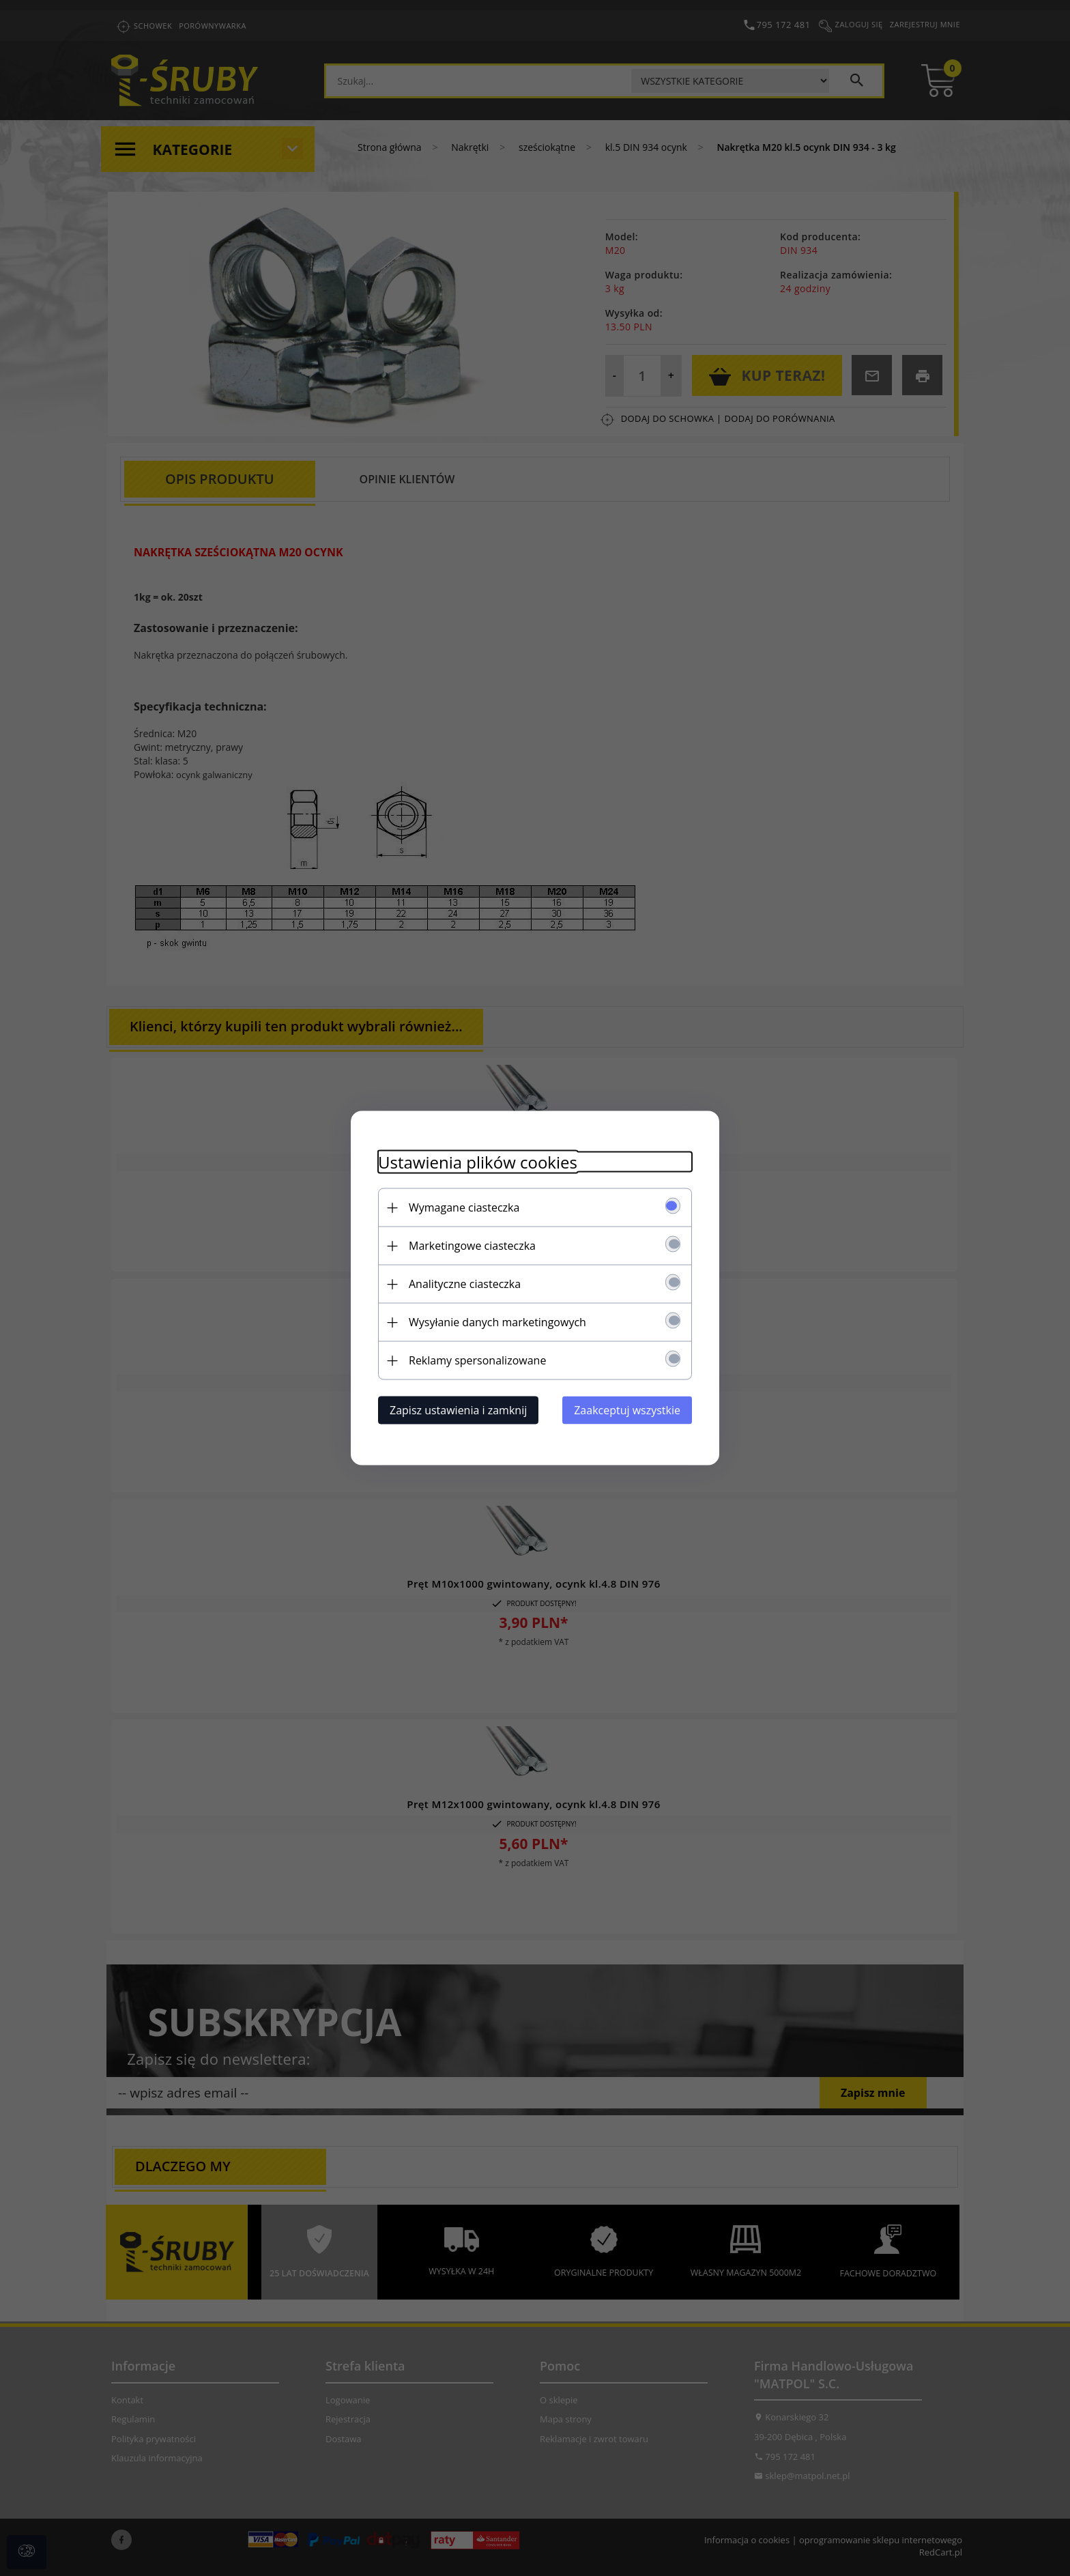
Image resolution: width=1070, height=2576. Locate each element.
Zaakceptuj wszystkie (627, 1410)
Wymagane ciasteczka (464, 1207)
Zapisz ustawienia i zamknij (458, 1410)
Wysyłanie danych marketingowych (497, 1322)
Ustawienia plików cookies (477, 1162)
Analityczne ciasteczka (465, 1283)
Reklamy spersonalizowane (477, 1360)
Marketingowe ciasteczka (472, 1245)
